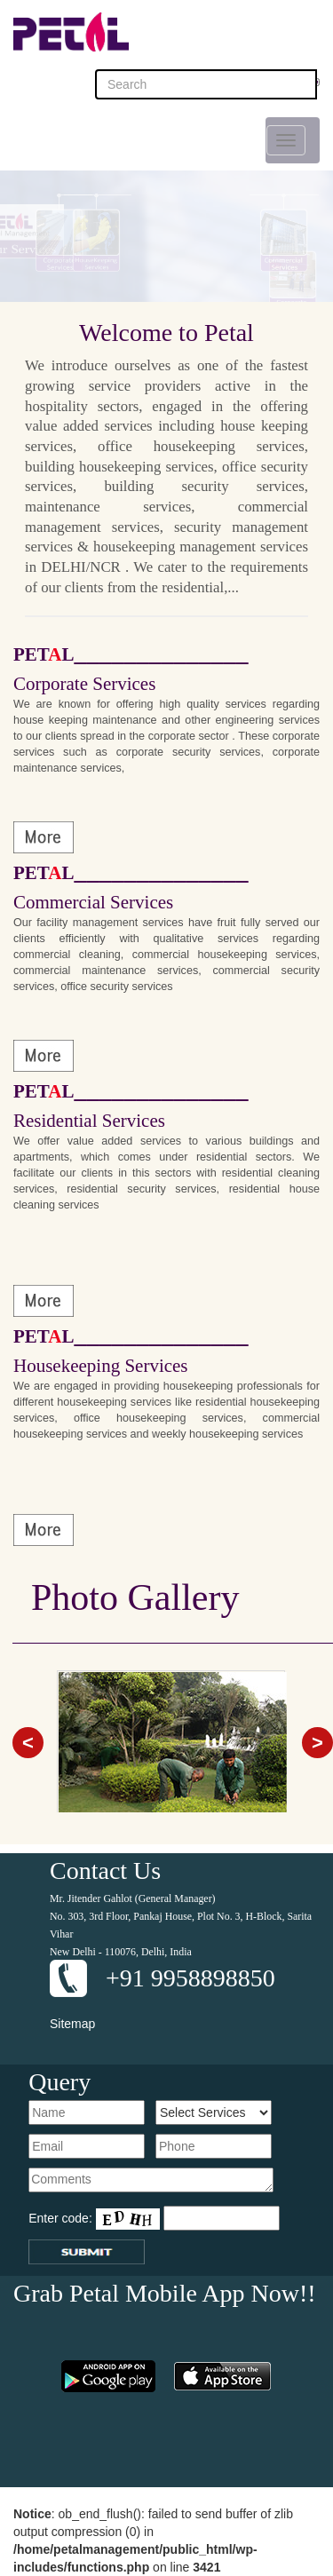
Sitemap (72, 2024)
